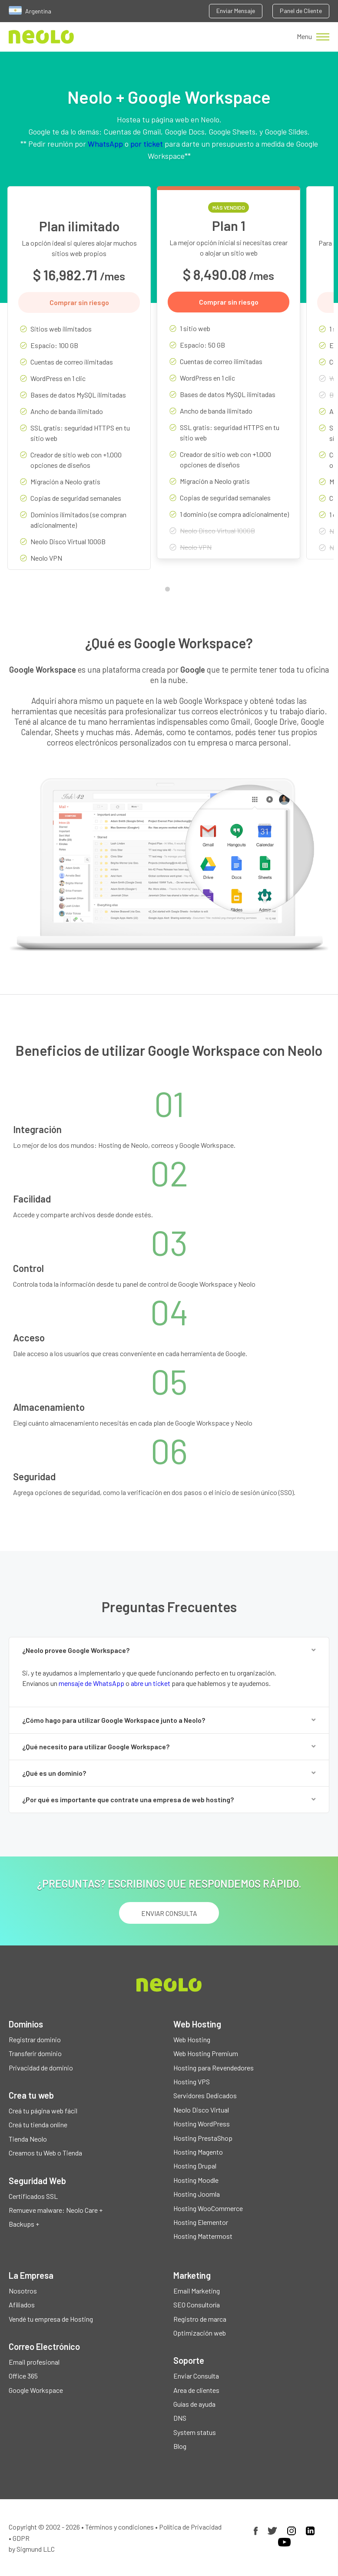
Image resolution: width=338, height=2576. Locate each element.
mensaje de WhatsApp (91, 1683)
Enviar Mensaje (235, 10)
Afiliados (22, 2304)
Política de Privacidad (190, 2527)
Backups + (24, 2224)
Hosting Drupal (194, 2166)
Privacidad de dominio (41, 2067)
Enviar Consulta (196, 2376)
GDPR (21, 2538)
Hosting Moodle (196, 2180)
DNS (179, 2418)
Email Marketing (196, 2291)
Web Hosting (191, 2039)
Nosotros (23, 2291)
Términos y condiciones (119, 2527)
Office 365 (23, 2376)
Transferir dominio (35, 2053)
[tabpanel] (79, 384)
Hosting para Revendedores (213, 2067)
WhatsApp (105, 143)
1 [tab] (169, 591)
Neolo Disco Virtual (201, 2110)
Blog (179, 2446)
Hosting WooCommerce (208, 2208)
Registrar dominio (35, 2039)
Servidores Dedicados (205, 2095)
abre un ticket (150, 1683)
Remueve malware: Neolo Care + (56, 2210)
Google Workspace (36, 2390)
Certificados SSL (33, 2196)
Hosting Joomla (196, 2194)
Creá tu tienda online (38, 2124)
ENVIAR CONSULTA (169, 1913)
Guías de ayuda (194, 2404)
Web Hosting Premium (205, 2053)
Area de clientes (196, 2390)
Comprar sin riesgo (79, 302)
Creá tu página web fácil (43, 2110)
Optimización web (199, 2333)
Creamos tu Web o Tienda (45, 2153)
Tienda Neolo (28, 2139)
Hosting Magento (198, 2152)
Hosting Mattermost (202, 2236)
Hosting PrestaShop (202, 2138)
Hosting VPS (191, 2081)
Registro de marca (199, 2319)
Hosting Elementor (200, 2222)
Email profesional (34, 2362)
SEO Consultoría (196, 2304)
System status (194, 2432)
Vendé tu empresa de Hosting (51, 2319)
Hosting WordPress (201, 2123)
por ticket (146, 143)
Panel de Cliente (301, 10)
